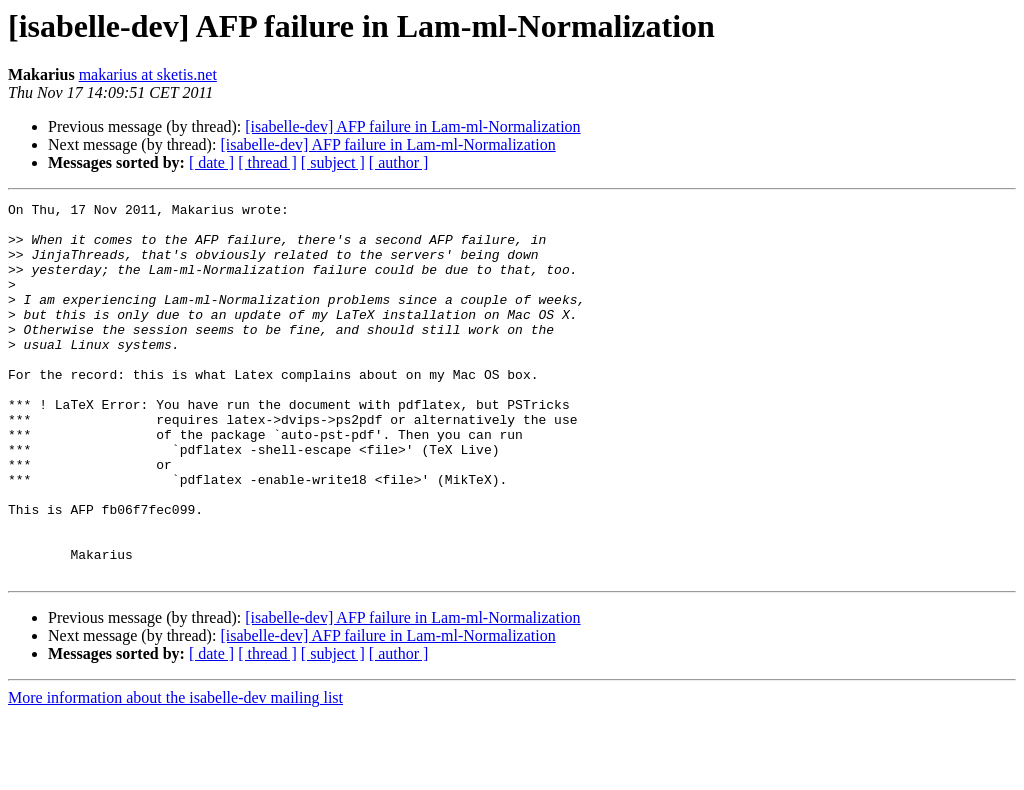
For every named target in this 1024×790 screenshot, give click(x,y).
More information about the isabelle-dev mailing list (175, 772)
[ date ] (211, 162)
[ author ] (399, 162)
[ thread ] (267, 162)
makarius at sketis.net (148, 74)
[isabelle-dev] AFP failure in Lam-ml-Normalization (412, 126)
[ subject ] (333, 162)
